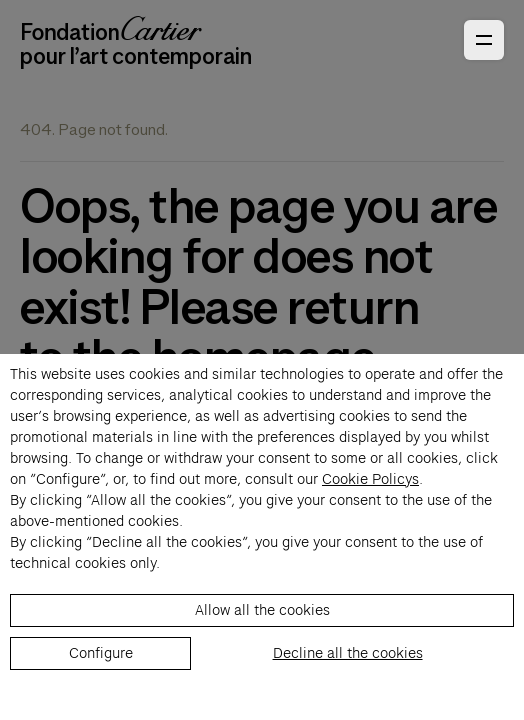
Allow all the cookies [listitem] (262, 610)
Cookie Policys (370, 479)
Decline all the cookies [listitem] (348, 653)
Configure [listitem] (101, 653)
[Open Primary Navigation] (484, 40)
